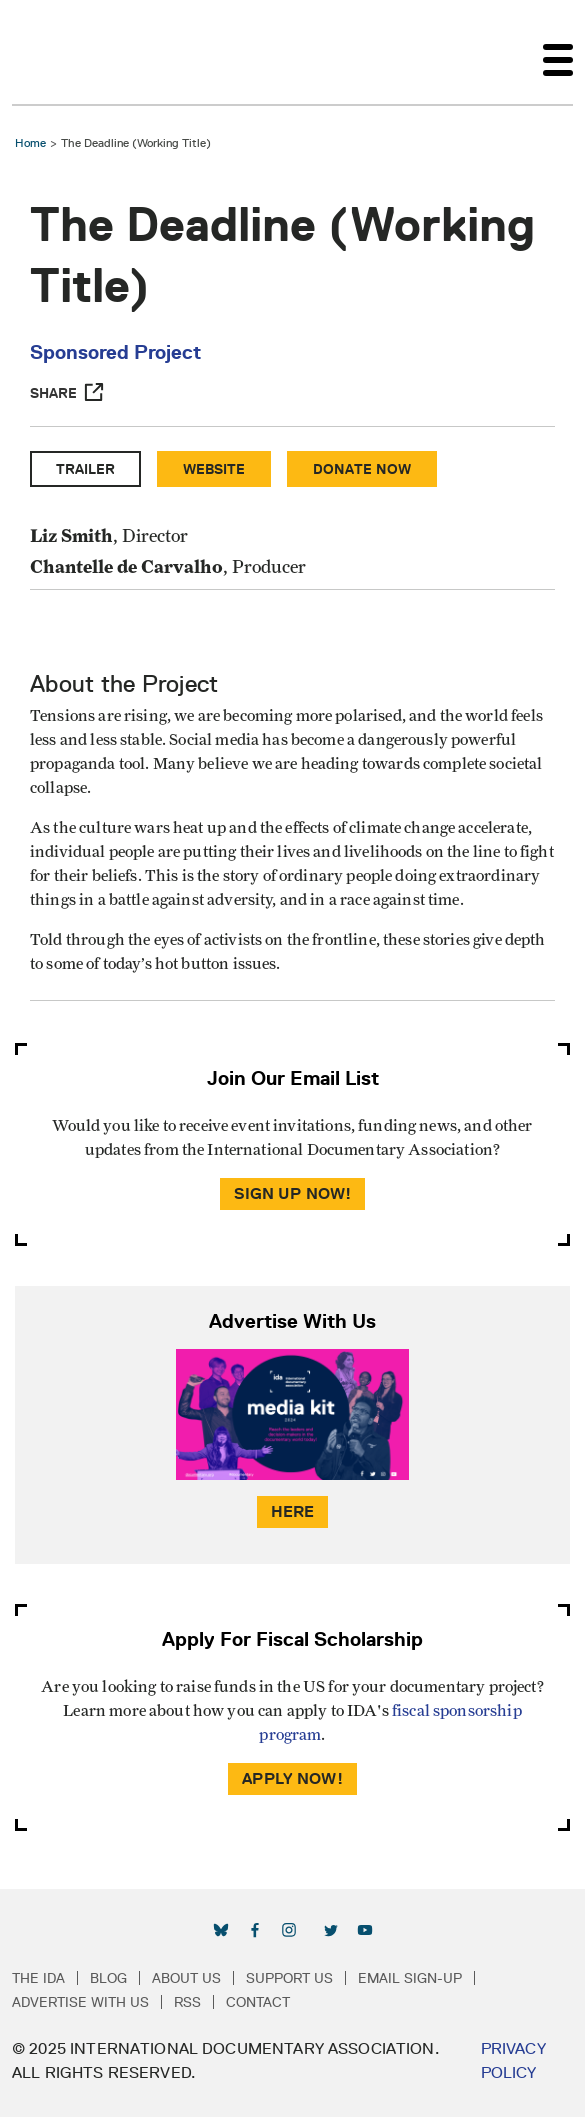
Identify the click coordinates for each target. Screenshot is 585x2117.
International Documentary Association (48, 52)
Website (214, 469)
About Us (186, 1978)
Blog (108, 1978)
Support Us (289, 1978)
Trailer (85, 469)
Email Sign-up (410, 1978)
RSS (187, 2002)
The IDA (38, 1978)
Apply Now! (292, 1778)
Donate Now (362, 469)
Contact (258, 2002)
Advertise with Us (80, 2002)
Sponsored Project (115, 352)
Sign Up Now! (293, 1193)
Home (30, 142)
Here (293, 1511)
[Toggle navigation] (558, 52)
